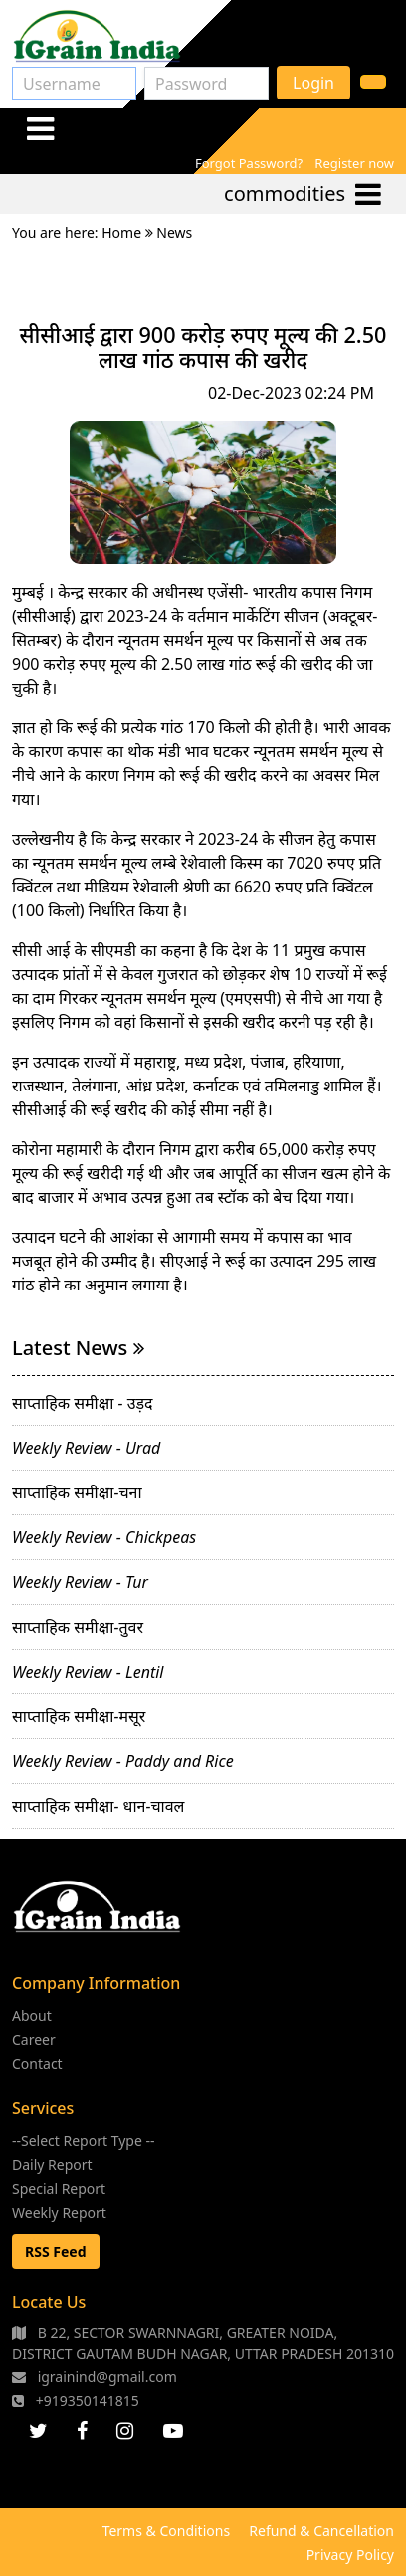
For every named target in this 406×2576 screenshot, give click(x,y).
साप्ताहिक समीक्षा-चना (77, 1492)
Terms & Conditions (166, 2530)
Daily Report (52, 2164)
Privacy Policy (350, 2554)
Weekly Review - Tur (80, 1582)
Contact (37, 2063)
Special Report (58, 2188)
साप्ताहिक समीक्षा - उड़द (82, 1403)
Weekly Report (59, 2212)
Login (313, 83)
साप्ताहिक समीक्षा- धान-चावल (98, 1806)
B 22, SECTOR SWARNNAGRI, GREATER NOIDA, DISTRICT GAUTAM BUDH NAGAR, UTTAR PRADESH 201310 (203, 2343)
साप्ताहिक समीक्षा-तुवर (77, 1627)
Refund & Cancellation (321, 2530)
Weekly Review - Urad (86, 1448)
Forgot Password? (249, 163)
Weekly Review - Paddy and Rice (123, 1761)
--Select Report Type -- (83, 2140)
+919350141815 (75, 2400)
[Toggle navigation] (40, 128)
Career (34, 2039)
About (32, 2015)
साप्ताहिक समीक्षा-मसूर (78, 1716)
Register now (354, 163)
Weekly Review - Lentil (87, 1672)
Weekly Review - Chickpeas (104, 1537)
